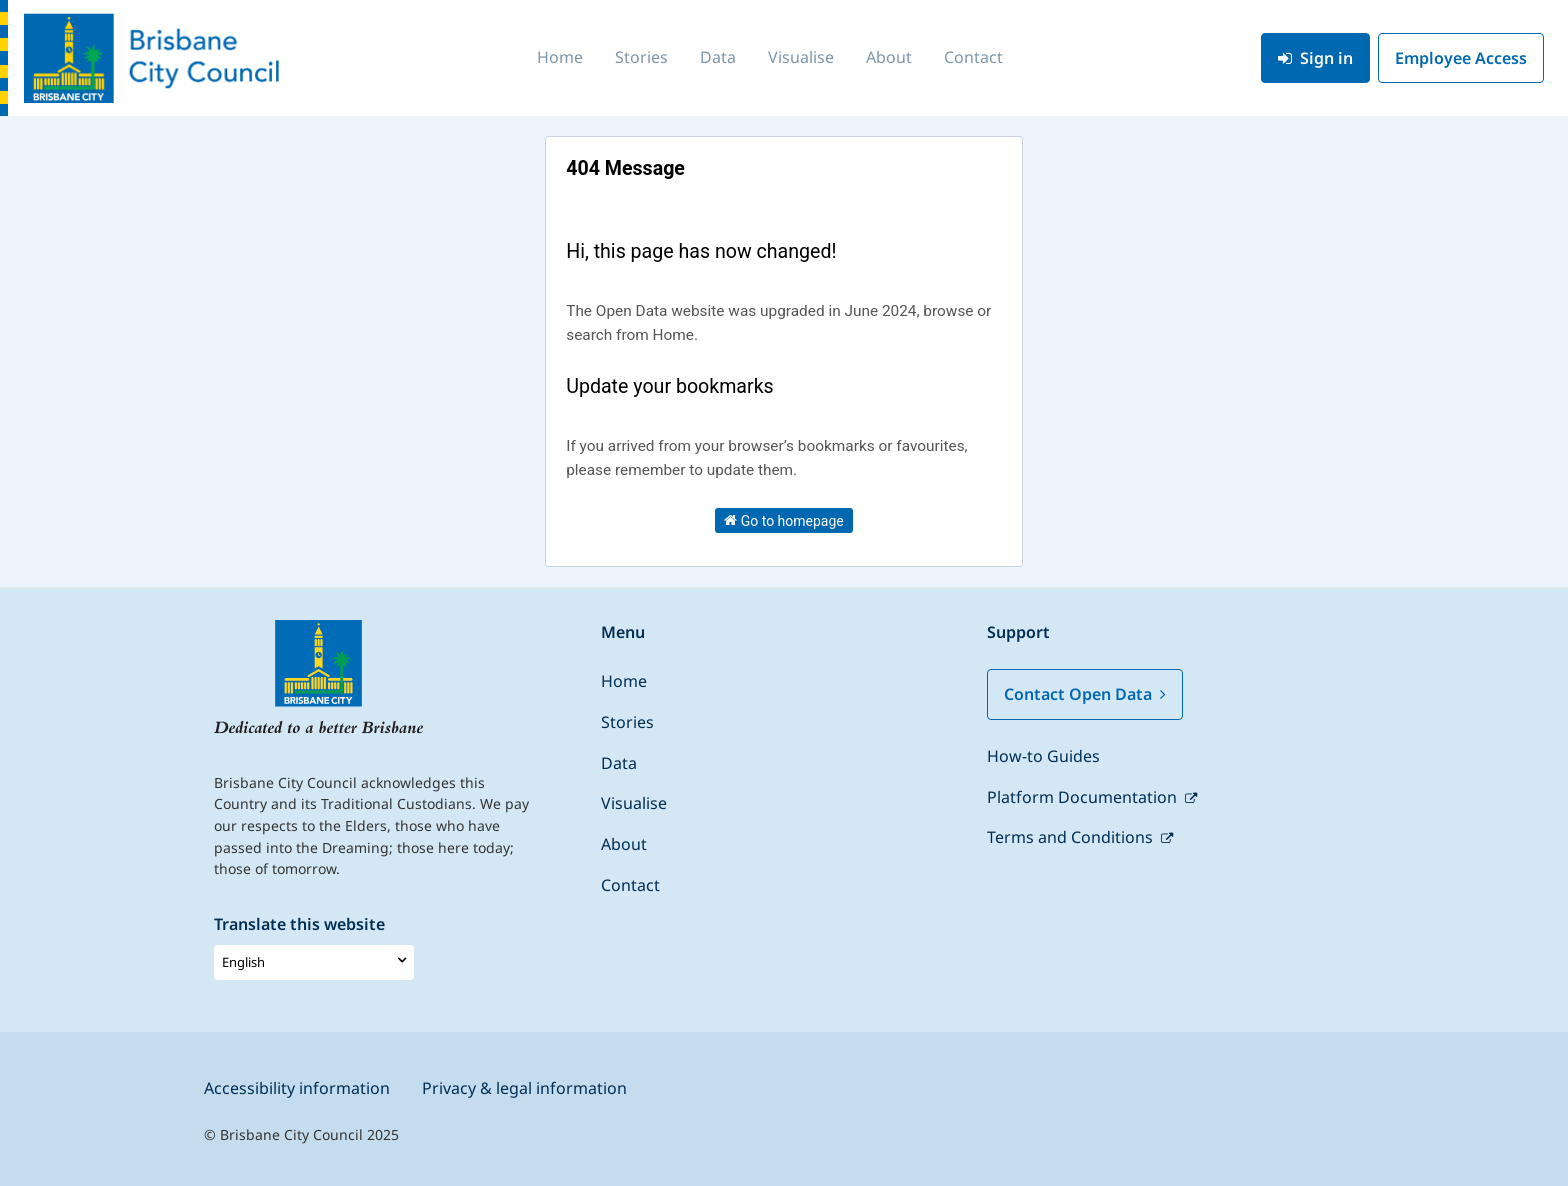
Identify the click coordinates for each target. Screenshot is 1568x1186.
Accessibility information (297, 1088)
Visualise (801, 57)
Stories (641, 57)
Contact (973, 57)
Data (718, 57)
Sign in (1315, 58)
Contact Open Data (1085, 694)
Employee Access (1461, 58)
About (889, 57)
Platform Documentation (1084, 797)
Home (560, 57)
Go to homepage (784, 520)
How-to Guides (1043, 756)
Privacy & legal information (524, 1088)
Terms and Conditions (1072, 837)
